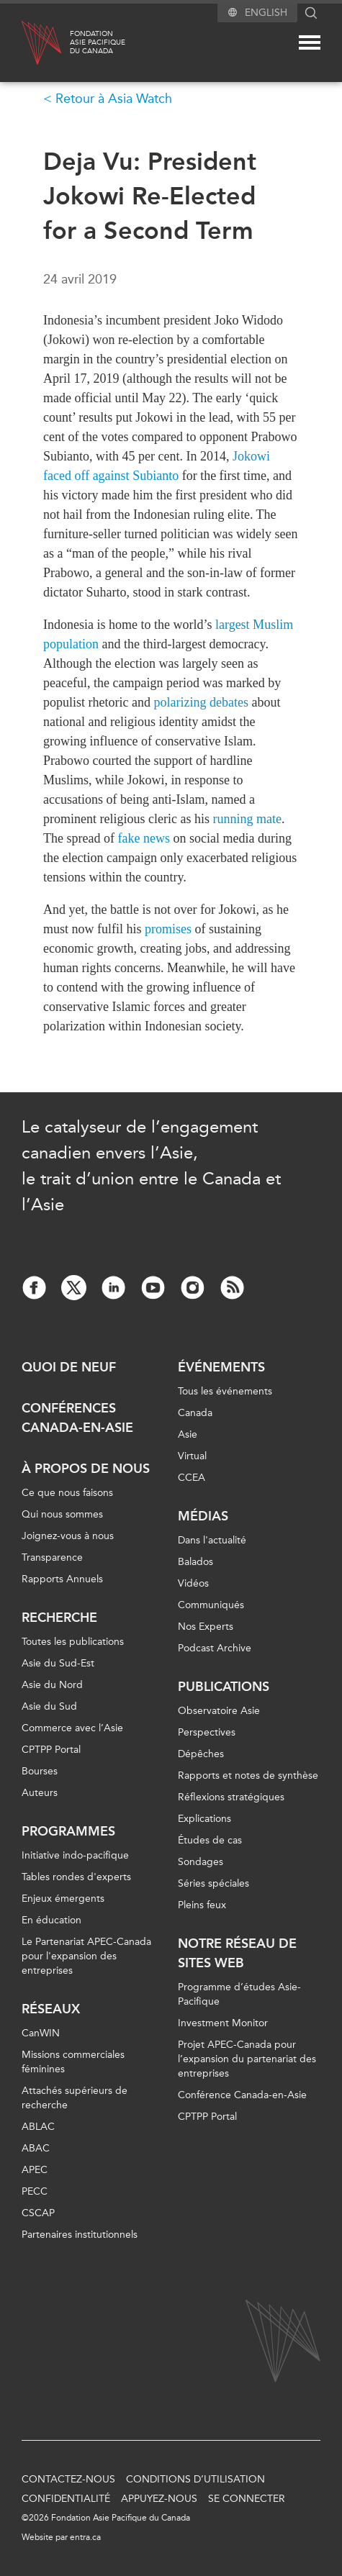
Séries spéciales (213, 1883)
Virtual (192, 1456)
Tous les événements (225, 1391)
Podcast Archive (214, 1648)
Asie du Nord (52, 1685)
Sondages (200, 1862)
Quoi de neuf (69, 1367)
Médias (203, 1516)
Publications (223, 1687)
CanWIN (41, 2033)
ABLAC (38, 2127)
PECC (35, 2191)
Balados (195, 1562)
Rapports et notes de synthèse (248, 1775)
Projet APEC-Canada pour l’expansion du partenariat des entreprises (247, 2059)
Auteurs (40, 1793)
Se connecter (246, 2499)
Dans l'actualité (212, 1540)
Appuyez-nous (159, 2499)
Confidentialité (66, 2499)
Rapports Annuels (62, 1579)
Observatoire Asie (219, 1711)
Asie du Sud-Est (58, 1663)
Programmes (68, 1831)
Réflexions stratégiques (231, 1797)
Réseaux (51, 2009)
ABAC (36, 2148)
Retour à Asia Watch (113, 98)
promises (168, 929)
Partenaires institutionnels (80, 2234)
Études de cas (210, 1840)
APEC (35, 2170)
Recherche (59, 1617)
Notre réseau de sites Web (237, 1953)
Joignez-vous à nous (68, 1536)
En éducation (51, 1920)
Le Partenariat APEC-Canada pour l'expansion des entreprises (86, 1956)
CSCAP (38, 2213)
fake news (143, 838)
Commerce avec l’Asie (72, 1728)
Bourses (40, 1771)
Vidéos (193, 1583)
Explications (204, 1819)
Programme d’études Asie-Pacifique (239, 1994)
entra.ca (85, 2537)
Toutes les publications (73, 1642)
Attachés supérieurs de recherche (74, 2098)
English (266, 12)
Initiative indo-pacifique (75, 1855)
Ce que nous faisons (67, 1493)
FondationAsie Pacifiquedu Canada (97, 42)
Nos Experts (205, 1626)
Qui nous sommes (62, 1514)
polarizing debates (200, 702)
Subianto (155, 475)
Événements (221, 1367)
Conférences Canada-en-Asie (77, 1418)
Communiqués (211, 1605)
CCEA (191, 1477)
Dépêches (201, 1754)
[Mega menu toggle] (309, 42)
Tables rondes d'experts (76, 1877)
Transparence (52, 1557)
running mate (246, 819)
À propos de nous (86, 1469)
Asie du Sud (49, 1706)
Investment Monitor (223, 2023)
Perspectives (206, 1732)
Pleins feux (202, 1905)
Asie (187, 1434)
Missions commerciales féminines (73, 2062)
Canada (195, 1413)
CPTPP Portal (51, 1749)
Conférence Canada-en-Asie (242, 2095)
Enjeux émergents (63, 1898)
